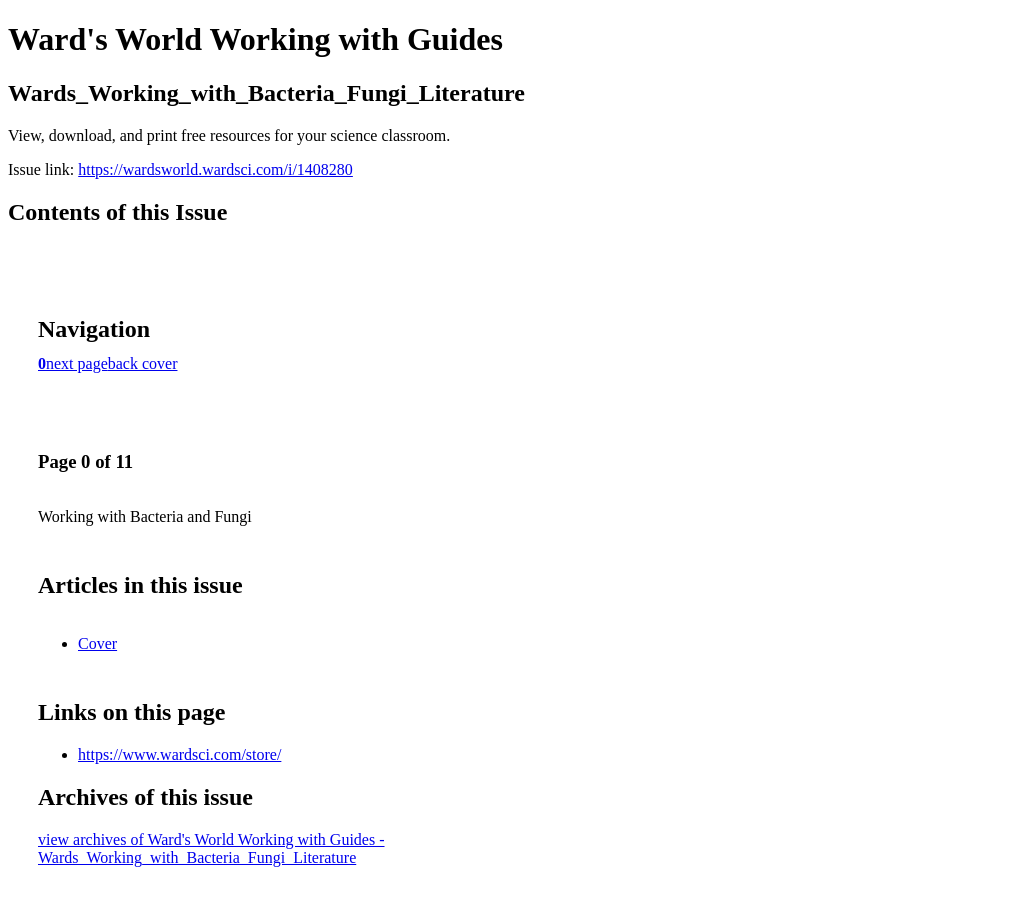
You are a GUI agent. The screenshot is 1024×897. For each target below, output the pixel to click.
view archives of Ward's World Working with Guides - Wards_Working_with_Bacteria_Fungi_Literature (211, 848)
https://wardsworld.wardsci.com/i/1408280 (215, 169)
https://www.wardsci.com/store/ (179, 754)
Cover (97, 643)
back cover (143, 363)
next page (77, 363)
